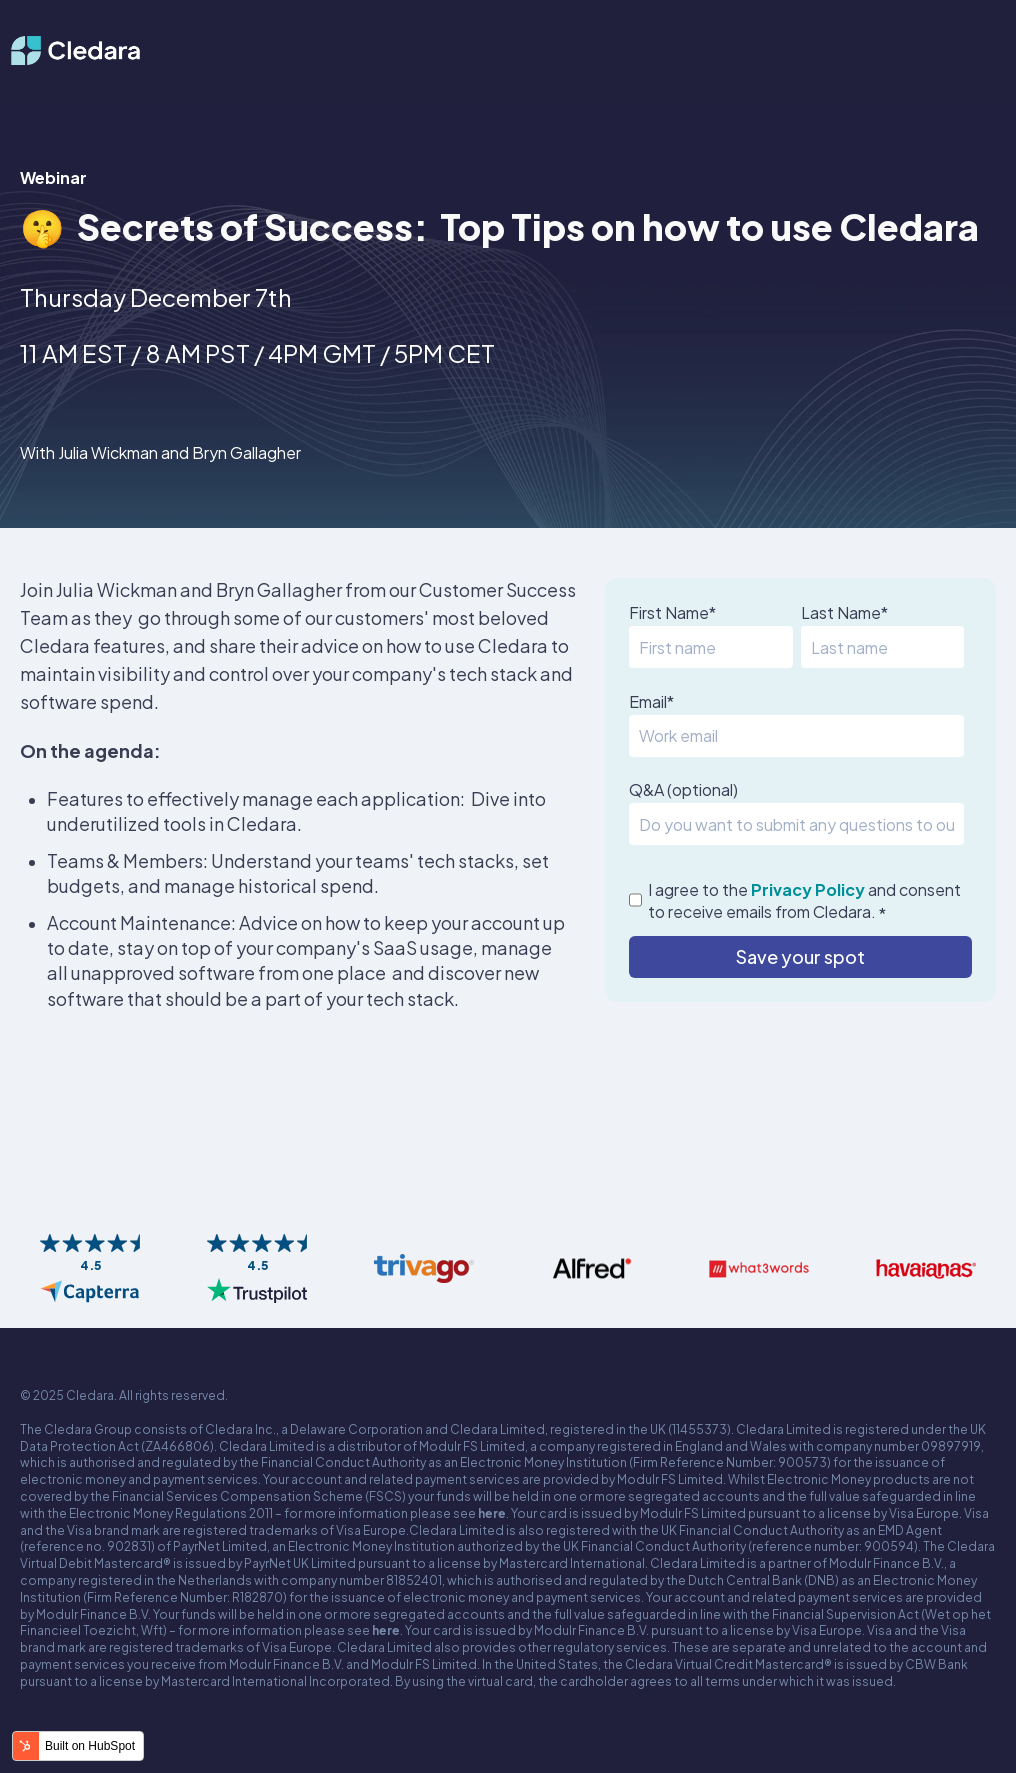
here (492, 1513)
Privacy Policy (808, 889)
